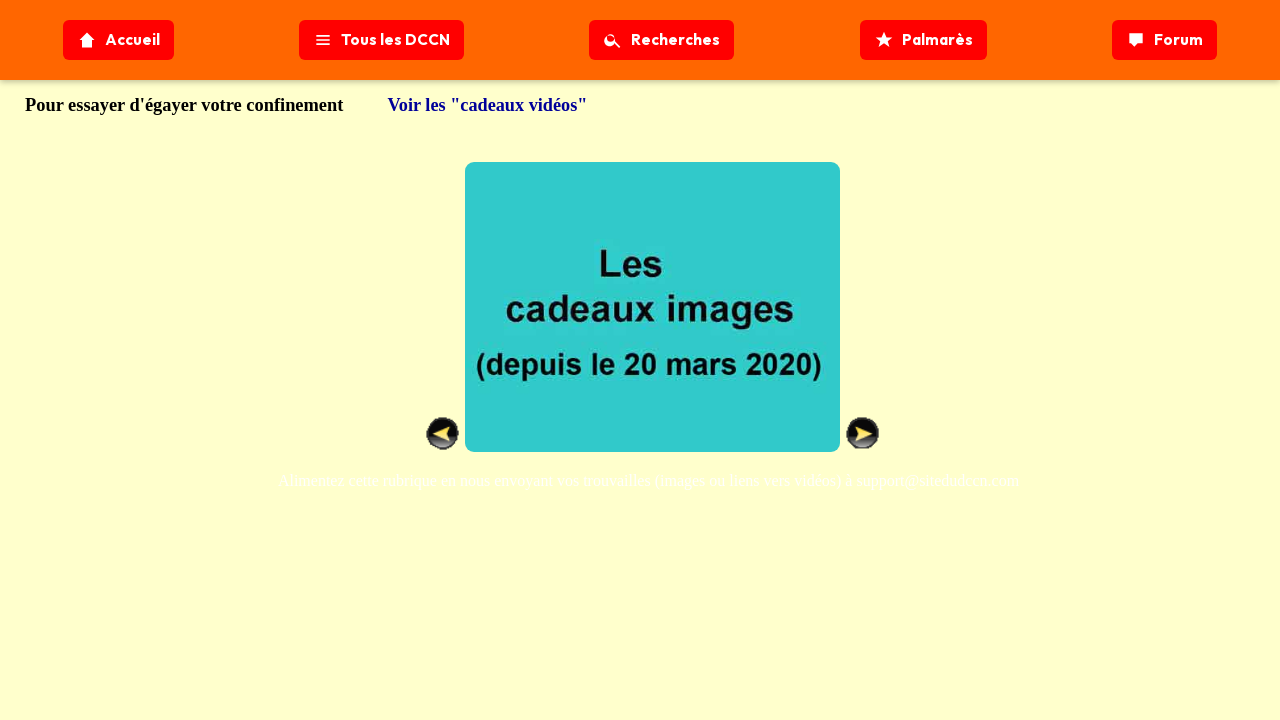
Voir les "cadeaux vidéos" (487, 105)
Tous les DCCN (381, 40)
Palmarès (923, 40)
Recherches (661, 40)
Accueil (118, 40)
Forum (1164, 40)
